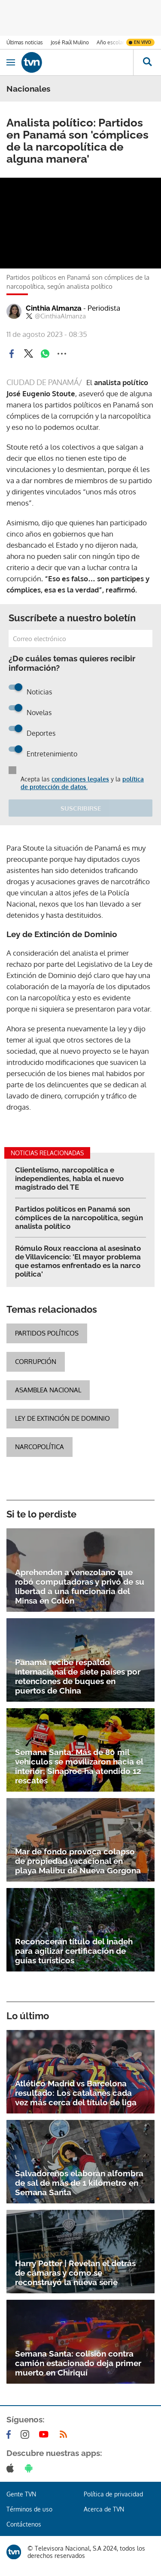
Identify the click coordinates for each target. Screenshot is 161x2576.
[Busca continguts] (147, 62)
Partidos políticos (47, 1333)
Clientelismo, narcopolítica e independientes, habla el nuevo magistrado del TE (69, 1178)
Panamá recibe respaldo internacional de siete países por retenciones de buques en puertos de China (77, 1676)
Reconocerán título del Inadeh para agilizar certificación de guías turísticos (74, 1951)
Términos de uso (29, 2509)
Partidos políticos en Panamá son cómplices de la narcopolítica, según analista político (79, 1218)
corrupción (35, 1361)
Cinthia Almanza (73, 308)
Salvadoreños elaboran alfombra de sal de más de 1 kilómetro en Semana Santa (79, 2183)
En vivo (142, 42)
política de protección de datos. (82, 782)
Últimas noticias (24, 42)
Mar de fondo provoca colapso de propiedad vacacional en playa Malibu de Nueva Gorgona (78, 1861)
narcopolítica (39, 1447)
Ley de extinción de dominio (62, 1418)
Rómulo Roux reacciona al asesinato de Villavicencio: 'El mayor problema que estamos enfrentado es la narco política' (78, 1261)
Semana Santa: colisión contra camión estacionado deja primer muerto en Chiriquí (78, 2363)
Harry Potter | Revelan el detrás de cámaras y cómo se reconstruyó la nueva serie (75, 2272)
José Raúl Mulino (70, 42)
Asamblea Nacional (48, 1390)
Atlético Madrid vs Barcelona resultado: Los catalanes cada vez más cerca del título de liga (76, 2093)
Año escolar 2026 (117, 42)
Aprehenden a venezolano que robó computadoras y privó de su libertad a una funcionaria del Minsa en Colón (79, 1586)
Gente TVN (21, 2494)
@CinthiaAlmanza (56, 316)
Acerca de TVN (104, 2509)
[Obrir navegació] (10, 62)
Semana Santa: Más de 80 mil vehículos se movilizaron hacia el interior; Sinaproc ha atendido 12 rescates (79, 1766)
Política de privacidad (113, 2494)
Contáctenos (23, 2524)
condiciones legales (80, 779)
